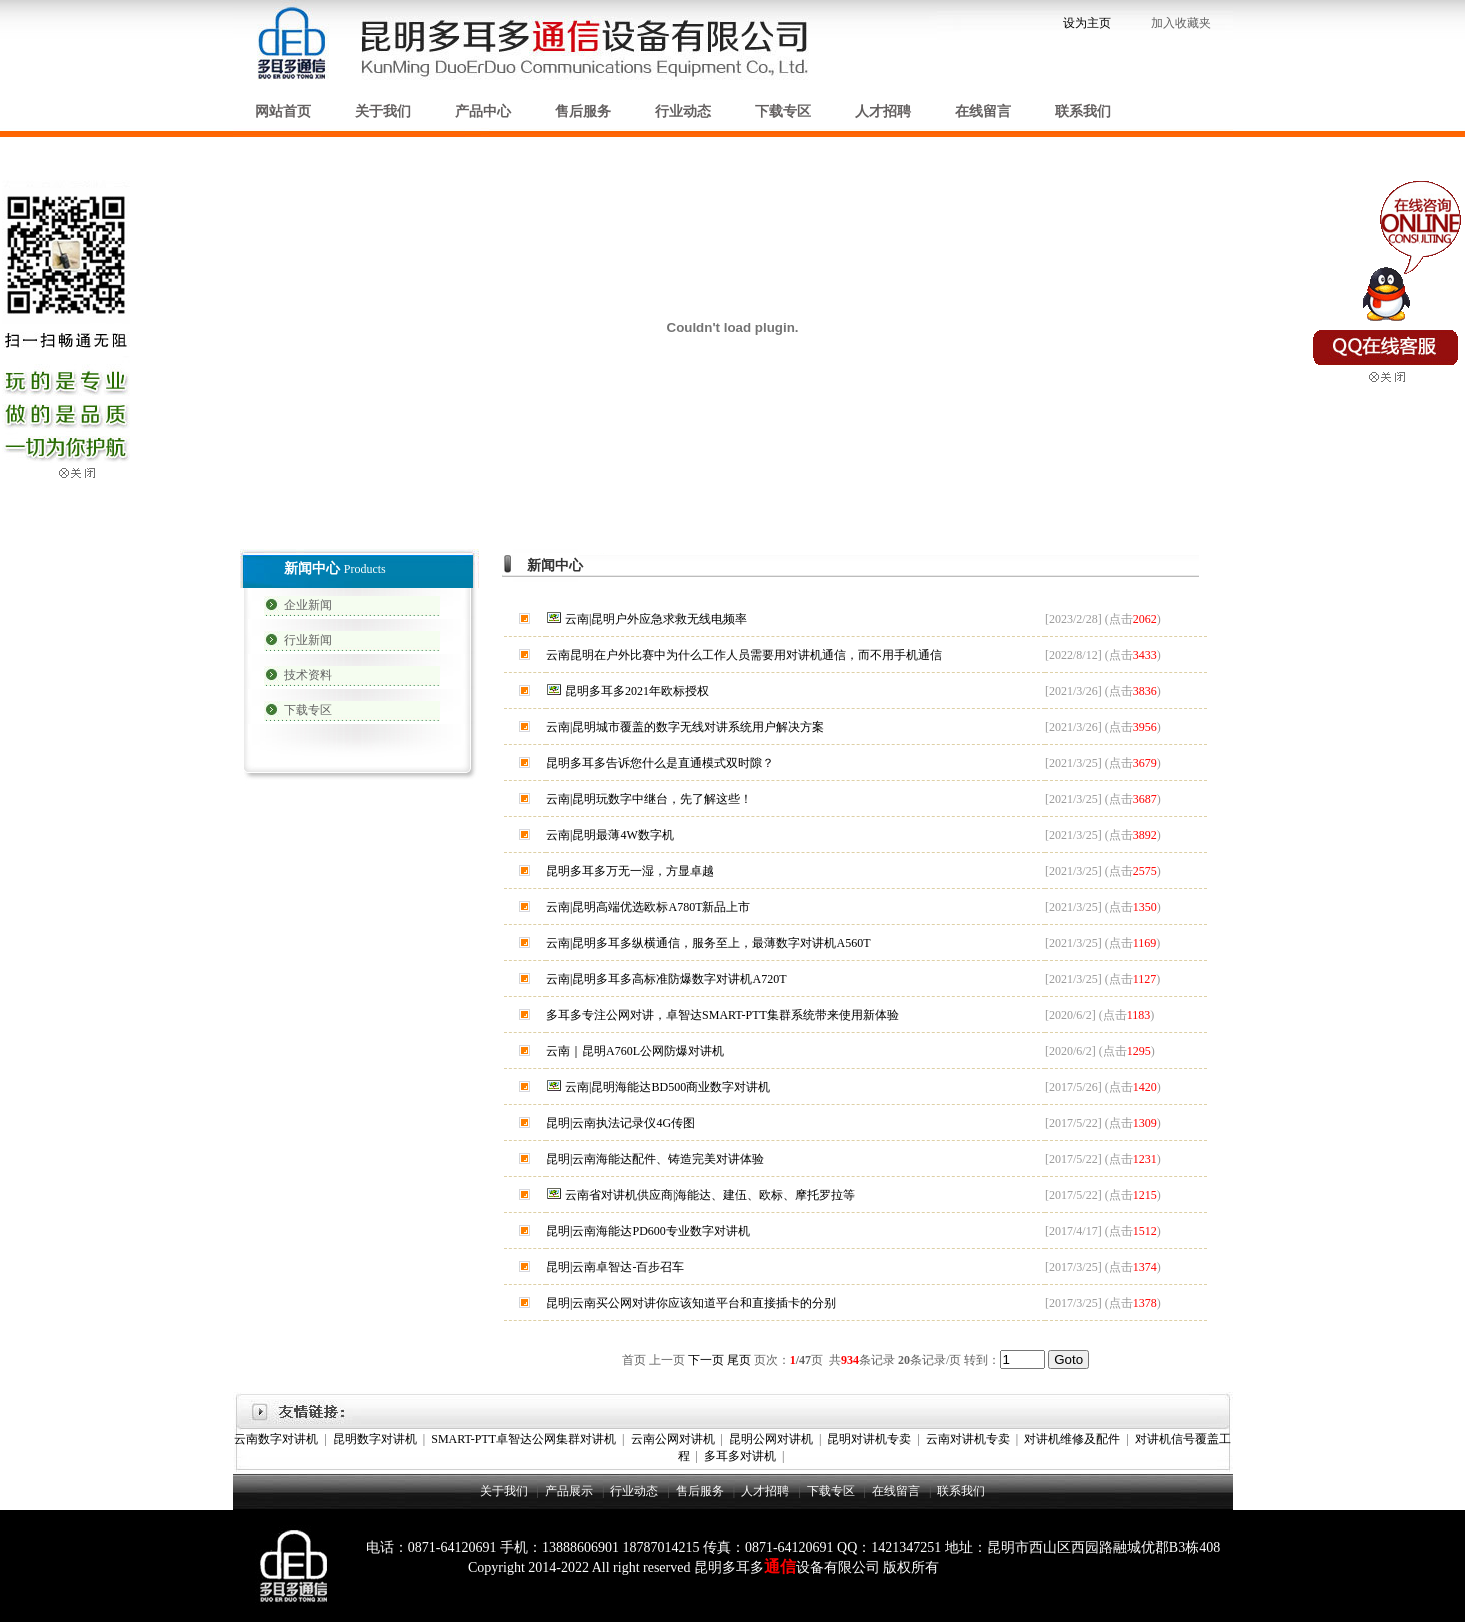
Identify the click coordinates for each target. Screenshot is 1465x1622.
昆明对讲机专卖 (869, 1439)
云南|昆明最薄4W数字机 (610, 835)
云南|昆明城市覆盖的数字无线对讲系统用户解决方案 (685, 727)
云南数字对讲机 (276, 1439)
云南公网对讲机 (673, 1439)
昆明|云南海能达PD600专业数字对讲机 (648, 1231)
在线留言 (983, 111)
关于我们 (383, 111)
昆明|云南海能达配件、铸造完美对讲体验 (655, 1159)
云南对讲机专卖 (968, 1439)
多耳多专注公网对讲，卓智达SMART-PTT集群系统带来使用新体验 (722, 1015)
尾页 (739, 1360)
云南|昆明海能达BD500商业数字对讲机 (667, 1087)
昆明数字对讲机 (375, 1439)
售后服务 (583, 111)
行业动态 (683, 111)
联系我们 (1083, 111)
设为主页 (1087, 23)
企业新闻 (308, 605)
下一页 (706, 1360)
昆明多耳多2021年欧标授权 (637, 691)
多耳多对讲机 (740, 1456)
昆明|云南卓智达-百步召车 (615, 1267)
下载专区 (783, 111)
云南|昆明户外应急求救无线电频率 (656, 619)
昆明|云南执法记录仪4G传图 (620, 1123)
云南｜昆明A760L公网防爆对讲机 (635, 1051)
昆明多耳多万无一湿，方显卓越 (630, 871)
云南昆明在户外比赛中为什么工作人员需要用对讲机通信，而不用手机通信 (744, 655)
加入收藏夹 (1182, 23)
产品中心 (483, 111)
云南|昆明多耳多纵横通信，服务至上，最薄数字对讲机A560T (708, 943)
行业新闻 (308, 640)
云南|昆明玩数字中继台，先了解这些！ (649, 799)
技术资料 (308, 675)
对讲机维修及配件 (1072, 1439)
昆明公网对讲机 (771, 1439)
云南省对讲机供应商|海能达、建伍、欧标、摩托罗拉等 (710, 1195)
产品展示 (569, 1491)
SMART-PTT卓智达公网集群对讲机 (523, 1439)
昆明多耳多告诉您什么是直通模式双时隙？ (660, 763)
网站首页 (283, 111)
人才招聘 (883, 111)
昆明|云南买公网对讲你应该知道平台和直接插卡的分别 (691, 1303)
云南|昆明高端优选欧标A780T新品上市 (648, 907)
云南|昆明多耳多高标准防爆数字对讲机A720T (666, 979)
